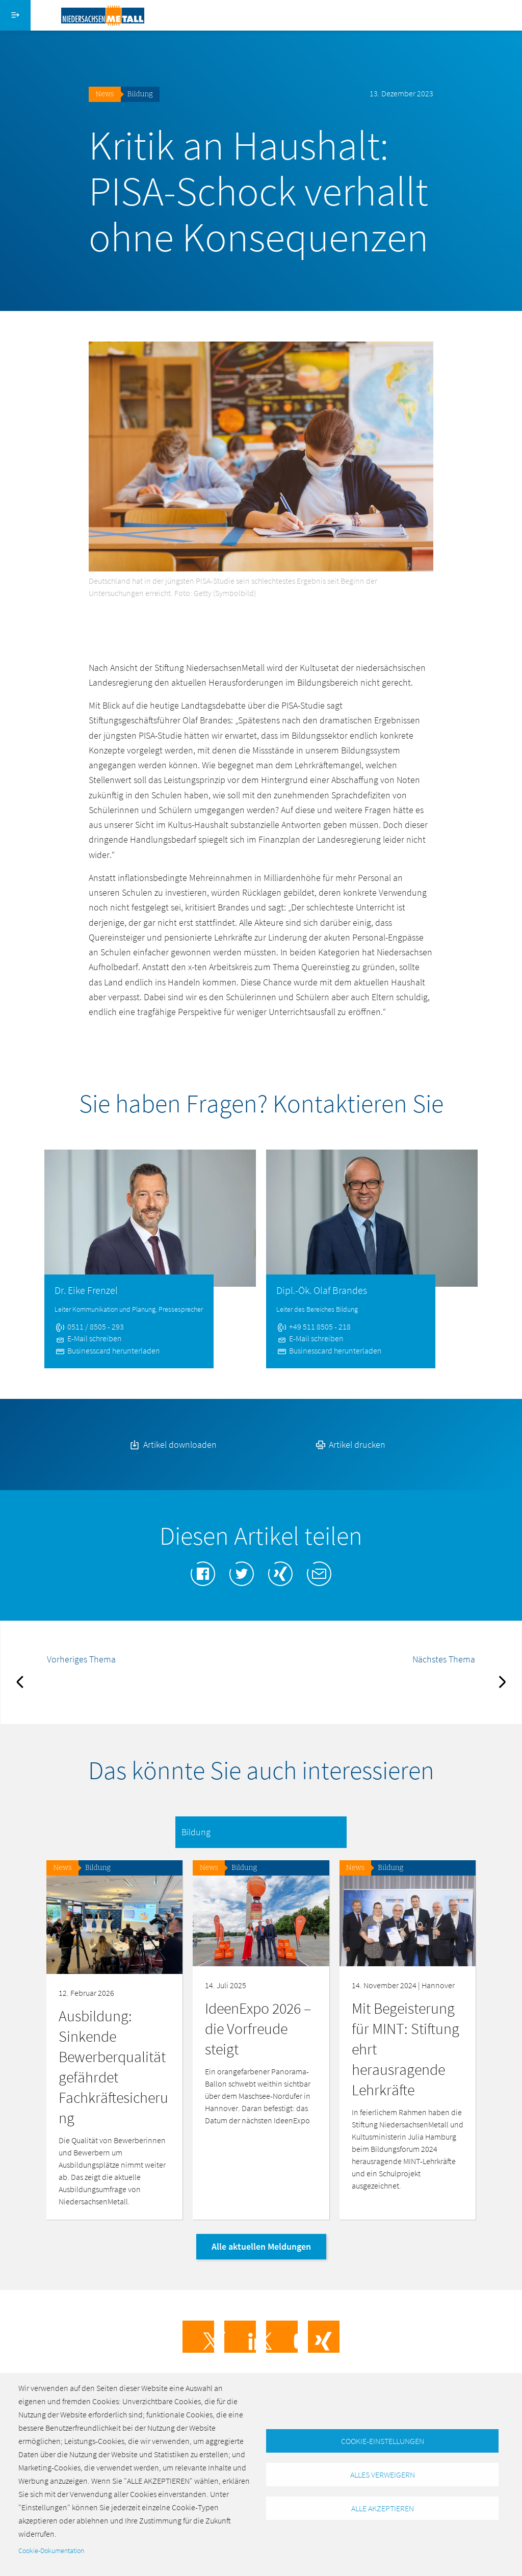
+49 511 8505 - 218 (313, 1326)
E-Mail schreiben (88, 1338)
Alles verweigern (382, 2474)
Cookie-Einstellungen (382, 2440)
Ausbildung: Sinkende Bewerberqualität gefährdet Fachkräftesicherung (113, 2066)
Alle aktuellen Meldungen (261, 2246)
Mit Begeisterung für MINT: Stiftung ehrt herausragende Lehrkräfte (405, 2048)
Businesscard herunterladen (107, 1350)
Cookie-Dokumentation (51, 2550)
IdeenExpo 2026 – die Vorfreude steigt (258, 2028)
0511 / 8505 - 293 (89, 1326)
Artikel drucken (349, 1444)
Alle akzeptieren (382, 2509)
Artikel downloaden (172, 1444)
